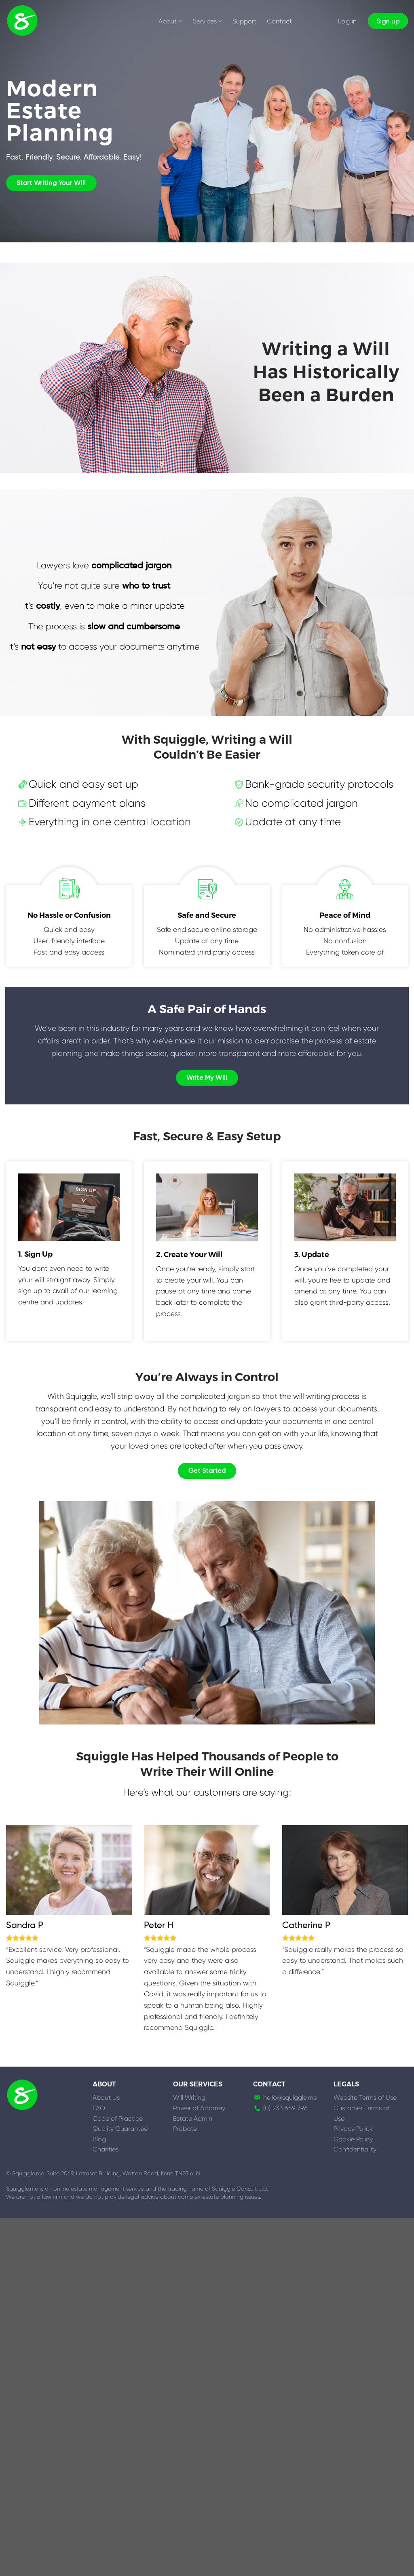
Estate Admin (192, 2118)
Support (244, 21)
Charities (105, 2149)
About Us (106, 2097)
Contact (279, 21)
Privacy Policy (353, 2128)
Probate (185, 2128)
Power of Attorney (199, 2108)
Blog (99, 2139)
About (170, 21)
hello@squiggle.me (290, 2097)
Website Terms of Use (365, 2097)
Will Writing (189, 2097)
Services (207, 21)
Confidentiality (355, 2149)
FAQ (99, 2108)
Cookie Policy (353, 2139)
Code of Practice (118, 2118)
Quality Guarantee (120, 2128)
